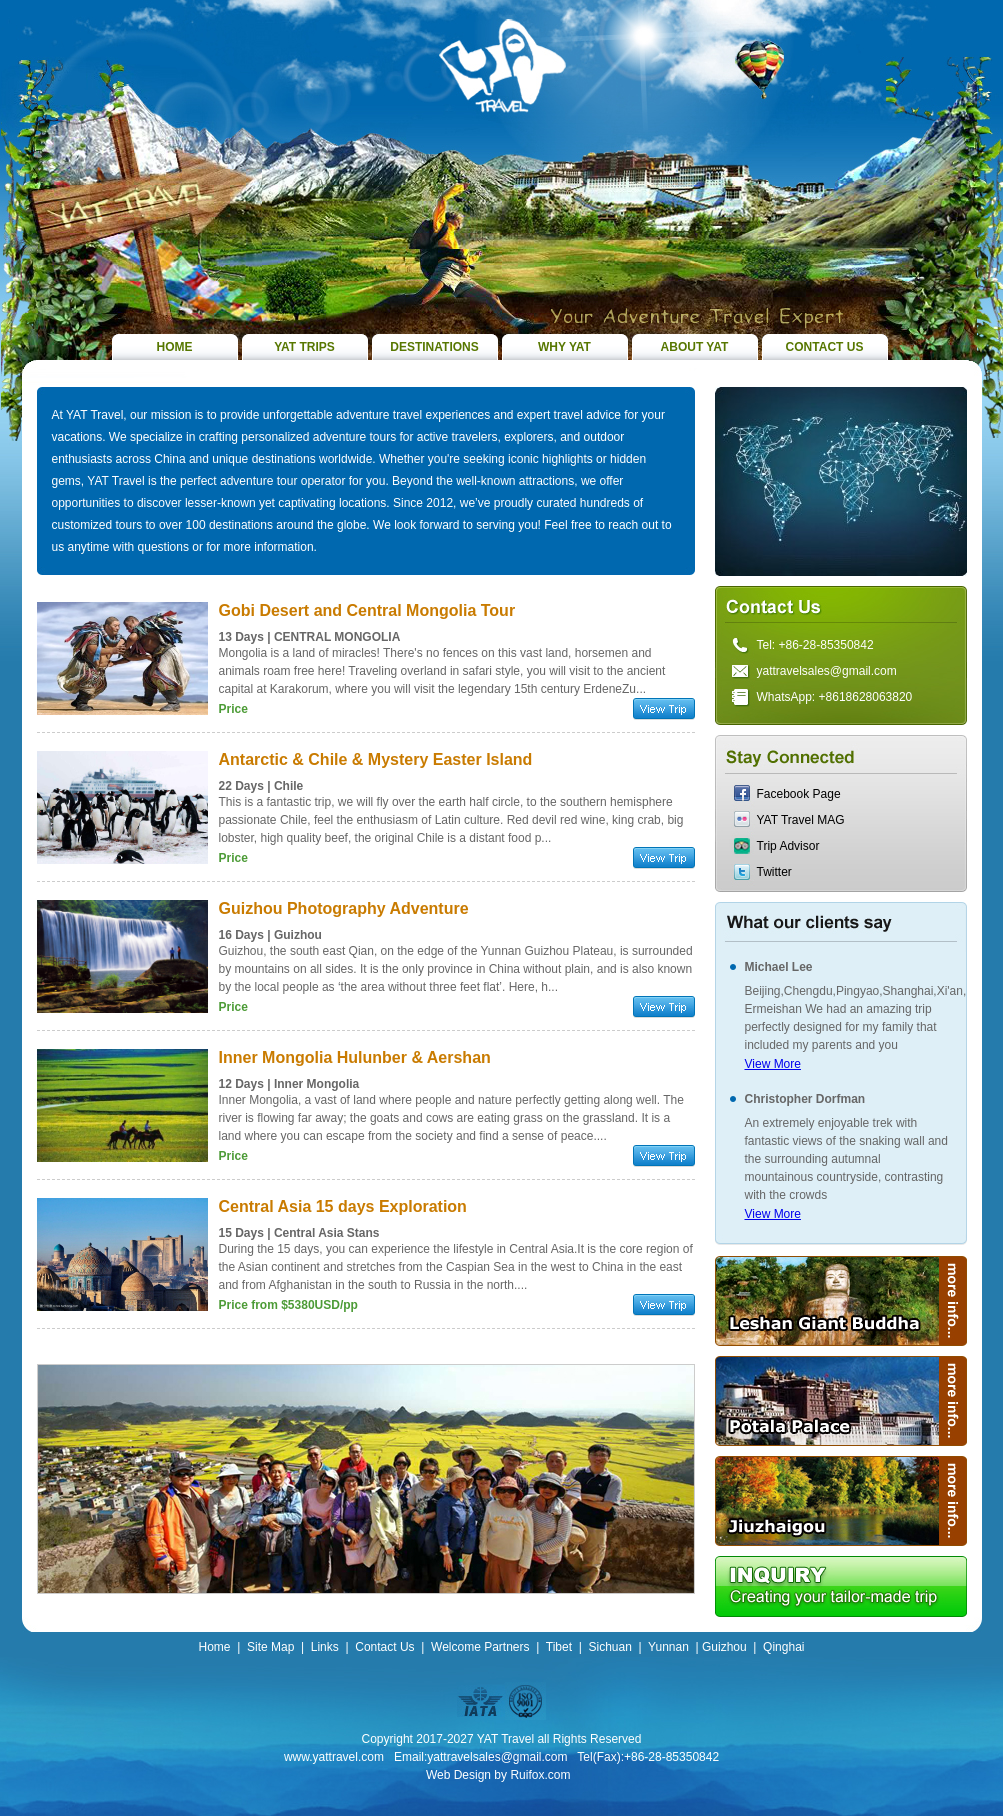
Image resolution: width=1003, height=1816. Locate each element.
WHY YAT (564, 347)
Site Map (270, 1647)
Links (325, 1647)
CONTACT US (825, 347)
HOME (175, 347)
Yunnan (668, 1647)
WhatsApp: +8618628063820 (835, 697)
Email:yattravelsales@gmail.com (481, 1757)
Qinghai (783, 1647)
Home (215, 1647)
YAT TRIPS (304, 347)
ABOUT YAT (695, 347)
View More (773, 1064)
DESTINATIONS (434, 347)
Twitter (774, 872)
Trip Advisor (788, 846)
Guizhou (724, 1647)
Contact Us (384, 1647)
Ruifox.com (540, 1775)
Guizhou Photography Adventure (344, 908)
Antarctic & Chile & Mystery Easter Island (376, 759)
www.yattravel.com (334, 1757)
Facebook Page (799, 794)
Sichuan (609, 1647)
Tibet (559, 1647)
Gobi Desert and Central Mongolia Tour (367, 610)
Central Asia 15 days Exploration (343, 1206)
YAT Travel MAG (801, 820)
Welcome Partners (480, 1647)
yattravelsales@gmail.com (827, 671)
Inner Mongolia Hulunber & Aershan (355, 1057)
